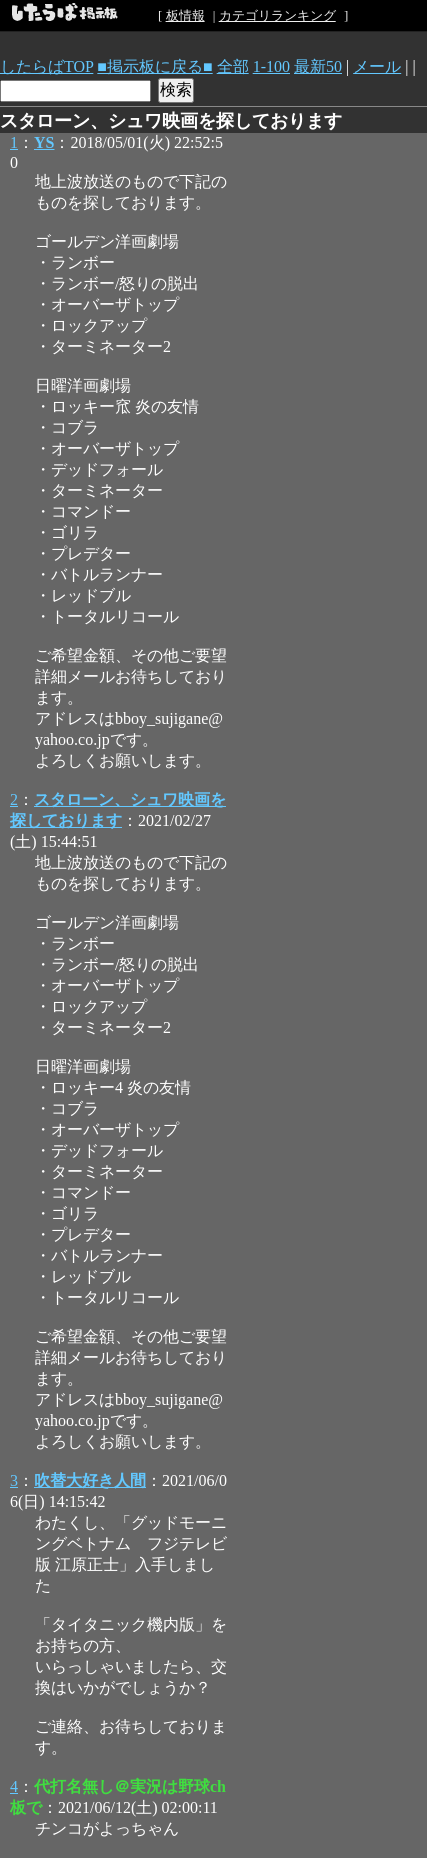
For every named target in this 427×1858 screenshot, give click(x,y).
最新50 (318, 66)
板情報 (185, 15)
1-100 (271, 66)
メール (377, 66)
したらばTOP (46, 66)
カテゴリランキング (277, 15)
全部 (233, 66)
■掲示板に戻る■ (154, 66)
